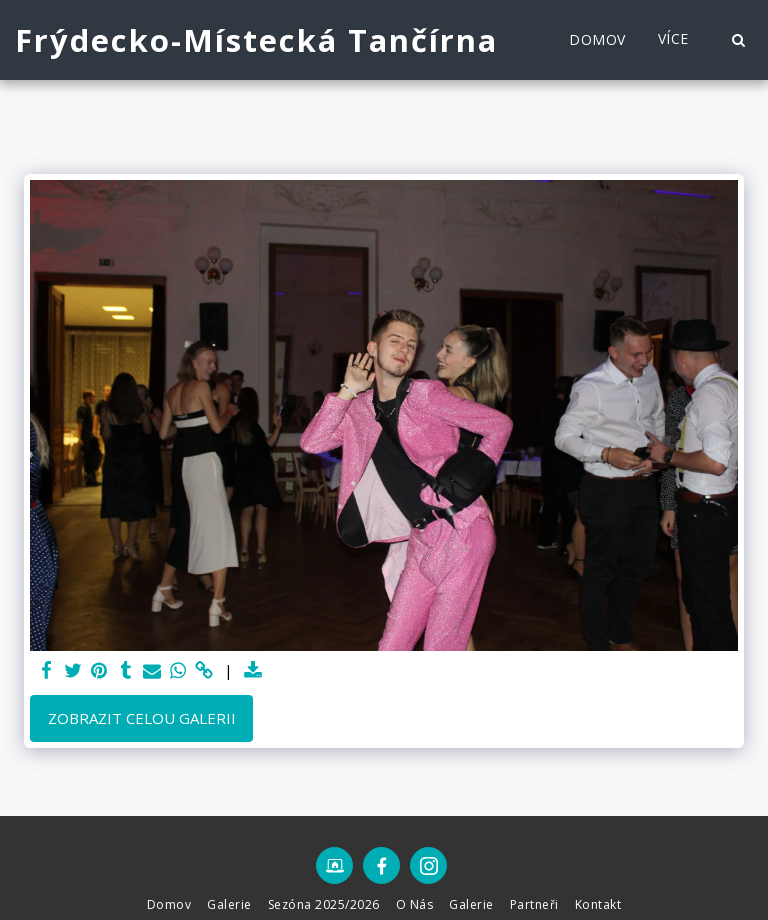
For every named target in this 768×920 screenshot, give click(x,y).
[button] (738, 40)
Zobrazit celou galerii (142, 718)
